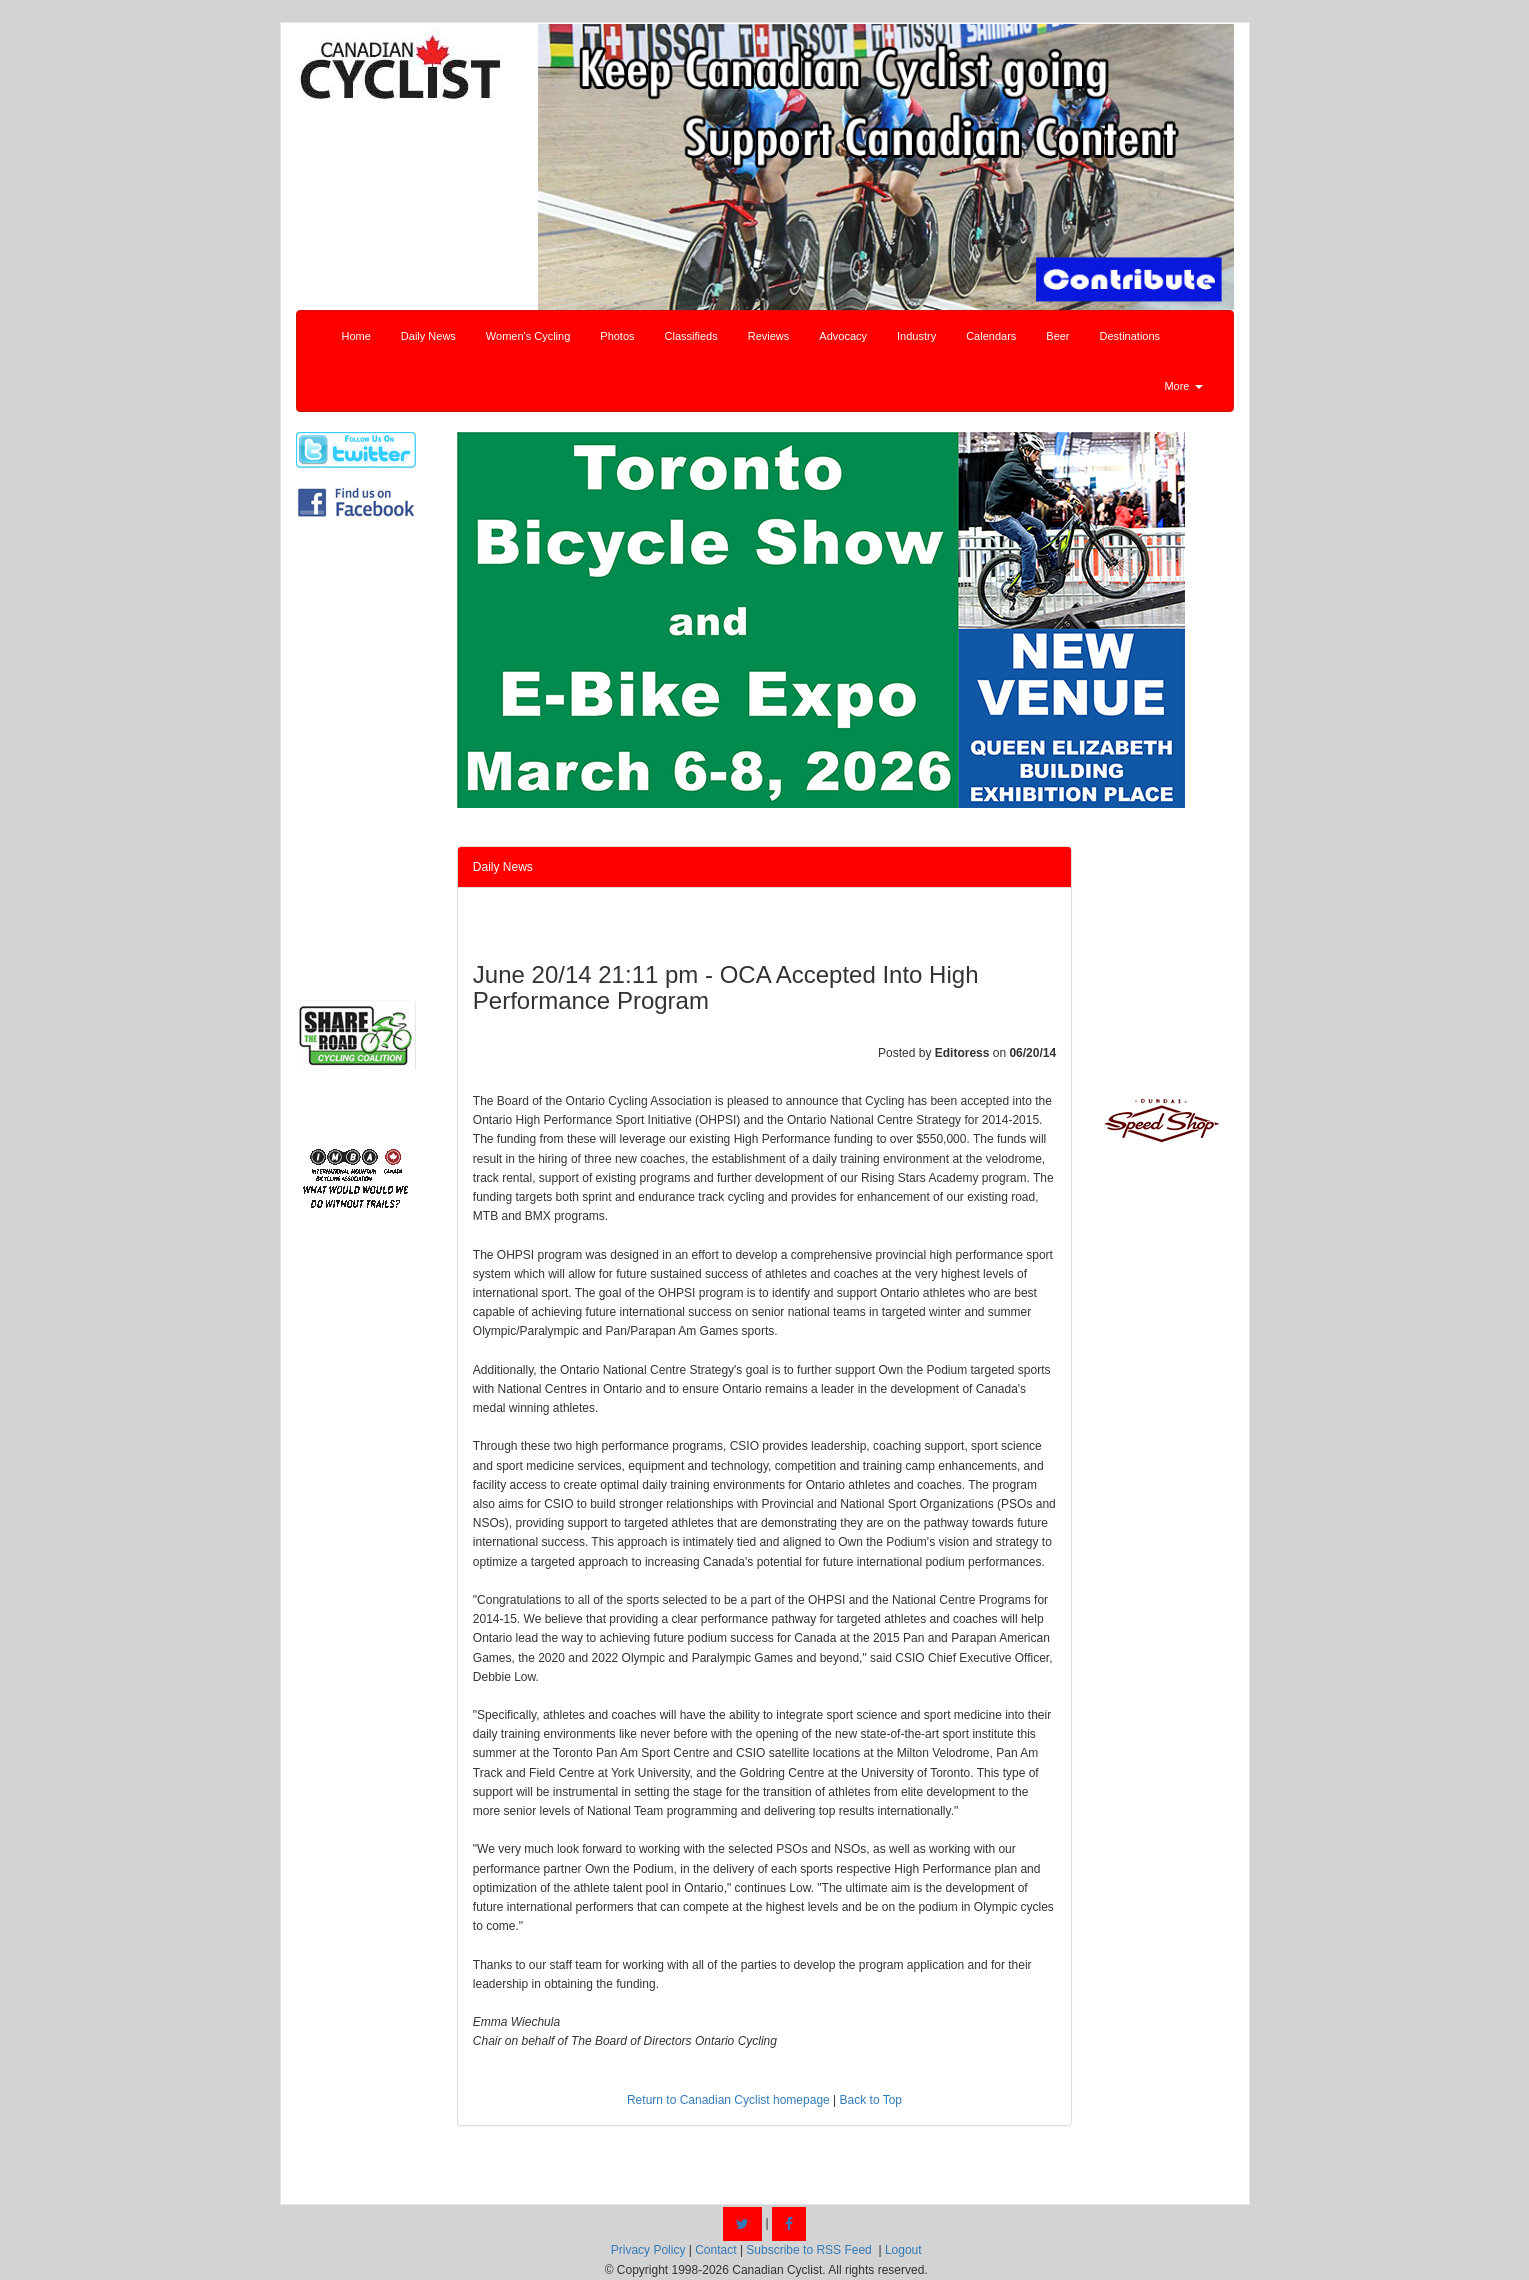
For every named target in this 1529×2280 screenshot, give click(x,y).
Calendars (991, 336)
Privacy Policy (648, 2250)
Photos (617, 336)
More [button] (1183, 386)
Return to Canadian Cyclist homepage (728, 2100)
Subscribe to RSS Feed (808, 2250)
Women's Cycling (528, 336)
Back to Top (871, 2100)
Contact (715, 2250)
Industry (916, 336)
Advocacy (843, 336)
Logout (903, 2250)
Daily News (428, 336)
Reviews (769, 336)
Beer (1057, 336)
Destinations (1130, 336)
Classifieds (691, 336)
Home (356, 336)
